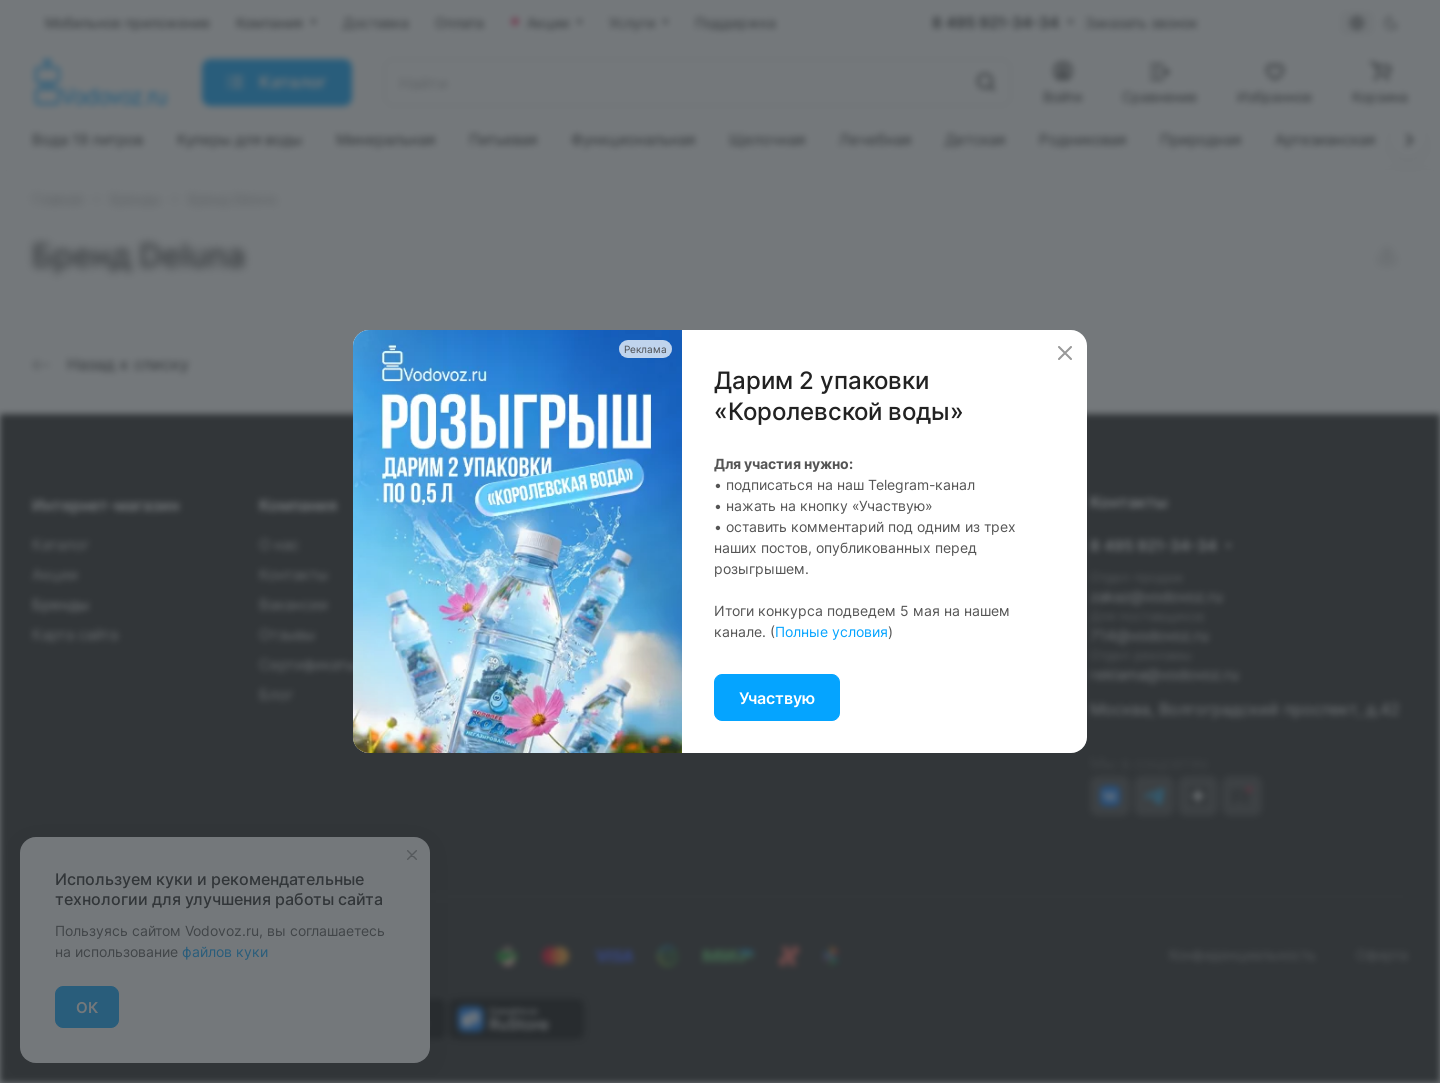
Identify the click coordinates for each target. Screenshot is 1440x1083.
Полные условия (831, 631)
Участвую (777, 698)
